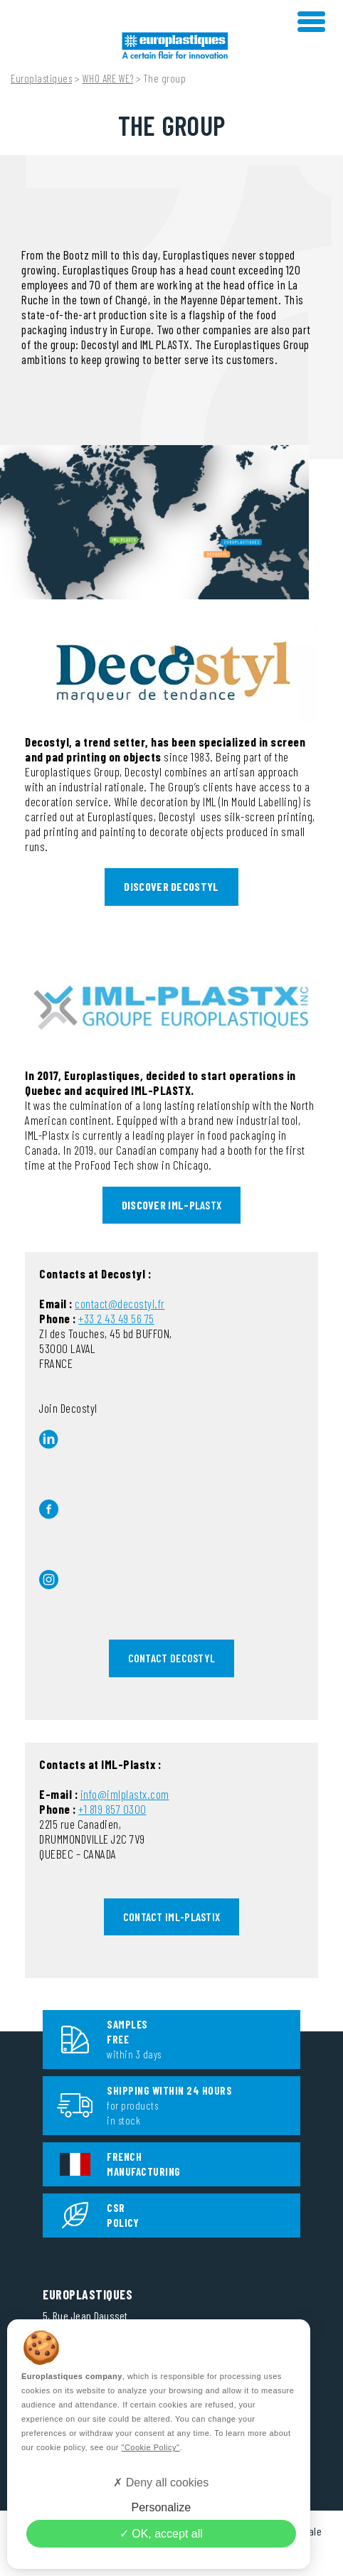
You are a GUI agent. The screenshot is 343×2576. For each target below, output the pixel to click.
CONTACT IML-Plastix (172, 1916)
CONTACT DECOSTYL (172, 1657)
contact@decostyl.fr (120, 1303)
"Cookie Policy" (150, 2447)
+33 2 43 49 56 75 (116, 1318)
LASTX (172, 1205)
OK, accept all (161, 2534)
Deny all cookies (161, 2482)
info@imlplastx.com (124, 1794)
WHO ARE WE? (108, 78)
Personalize (161, 2507)
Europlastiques (41, 78)
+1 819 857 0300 (112, 1809)
